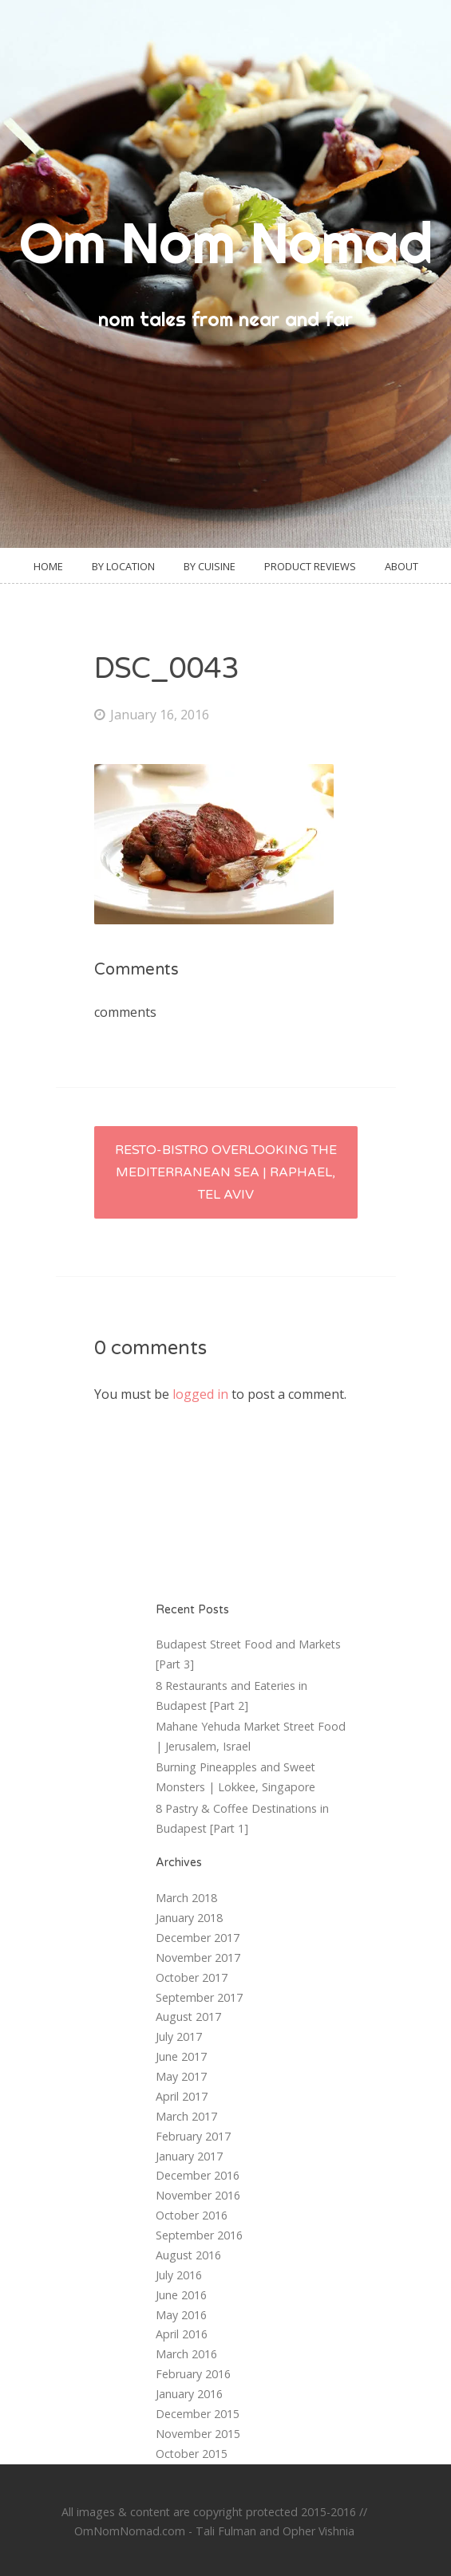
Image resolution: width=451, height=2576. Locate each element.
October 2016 (191, 2215)
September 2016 (199, 2235)
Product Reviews (310, 566)
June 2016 (181, 2294)
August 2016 (188, 2255)
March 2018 (186, 1897)
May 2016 (181, 2314)
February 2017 (193, 2136)
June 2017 (181, 2056)
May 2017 (181, 2076)
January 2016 (189, 2393)
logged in (200, 1394)
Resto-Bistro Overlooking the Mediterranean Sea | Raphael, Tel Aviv (226, 1172)
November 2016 (198, 2195)
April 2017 (182, 2096)
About (401, 566)
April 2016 (182, 2334)
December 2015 (197, 2413)
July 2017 (179, 2036)
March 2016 (186, 2353)
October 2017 (191, 1977)
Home (48, 566)
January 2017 (189, 2156)
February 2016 (193, 2373)
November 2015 (198, 2433)
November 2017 (198, 1957)
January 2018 (189, 1917)
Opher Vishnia (318, 2531)
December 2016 (197, 2175)
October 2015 (191, 2453)
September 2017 (199, 1997)
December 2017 (197, 1937)
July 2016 (179, 2275)
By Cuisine (209, 566)
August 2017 (188, 2016)
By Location (123, 566)
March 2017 (186, 2116)
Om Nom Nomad (226, 242)
